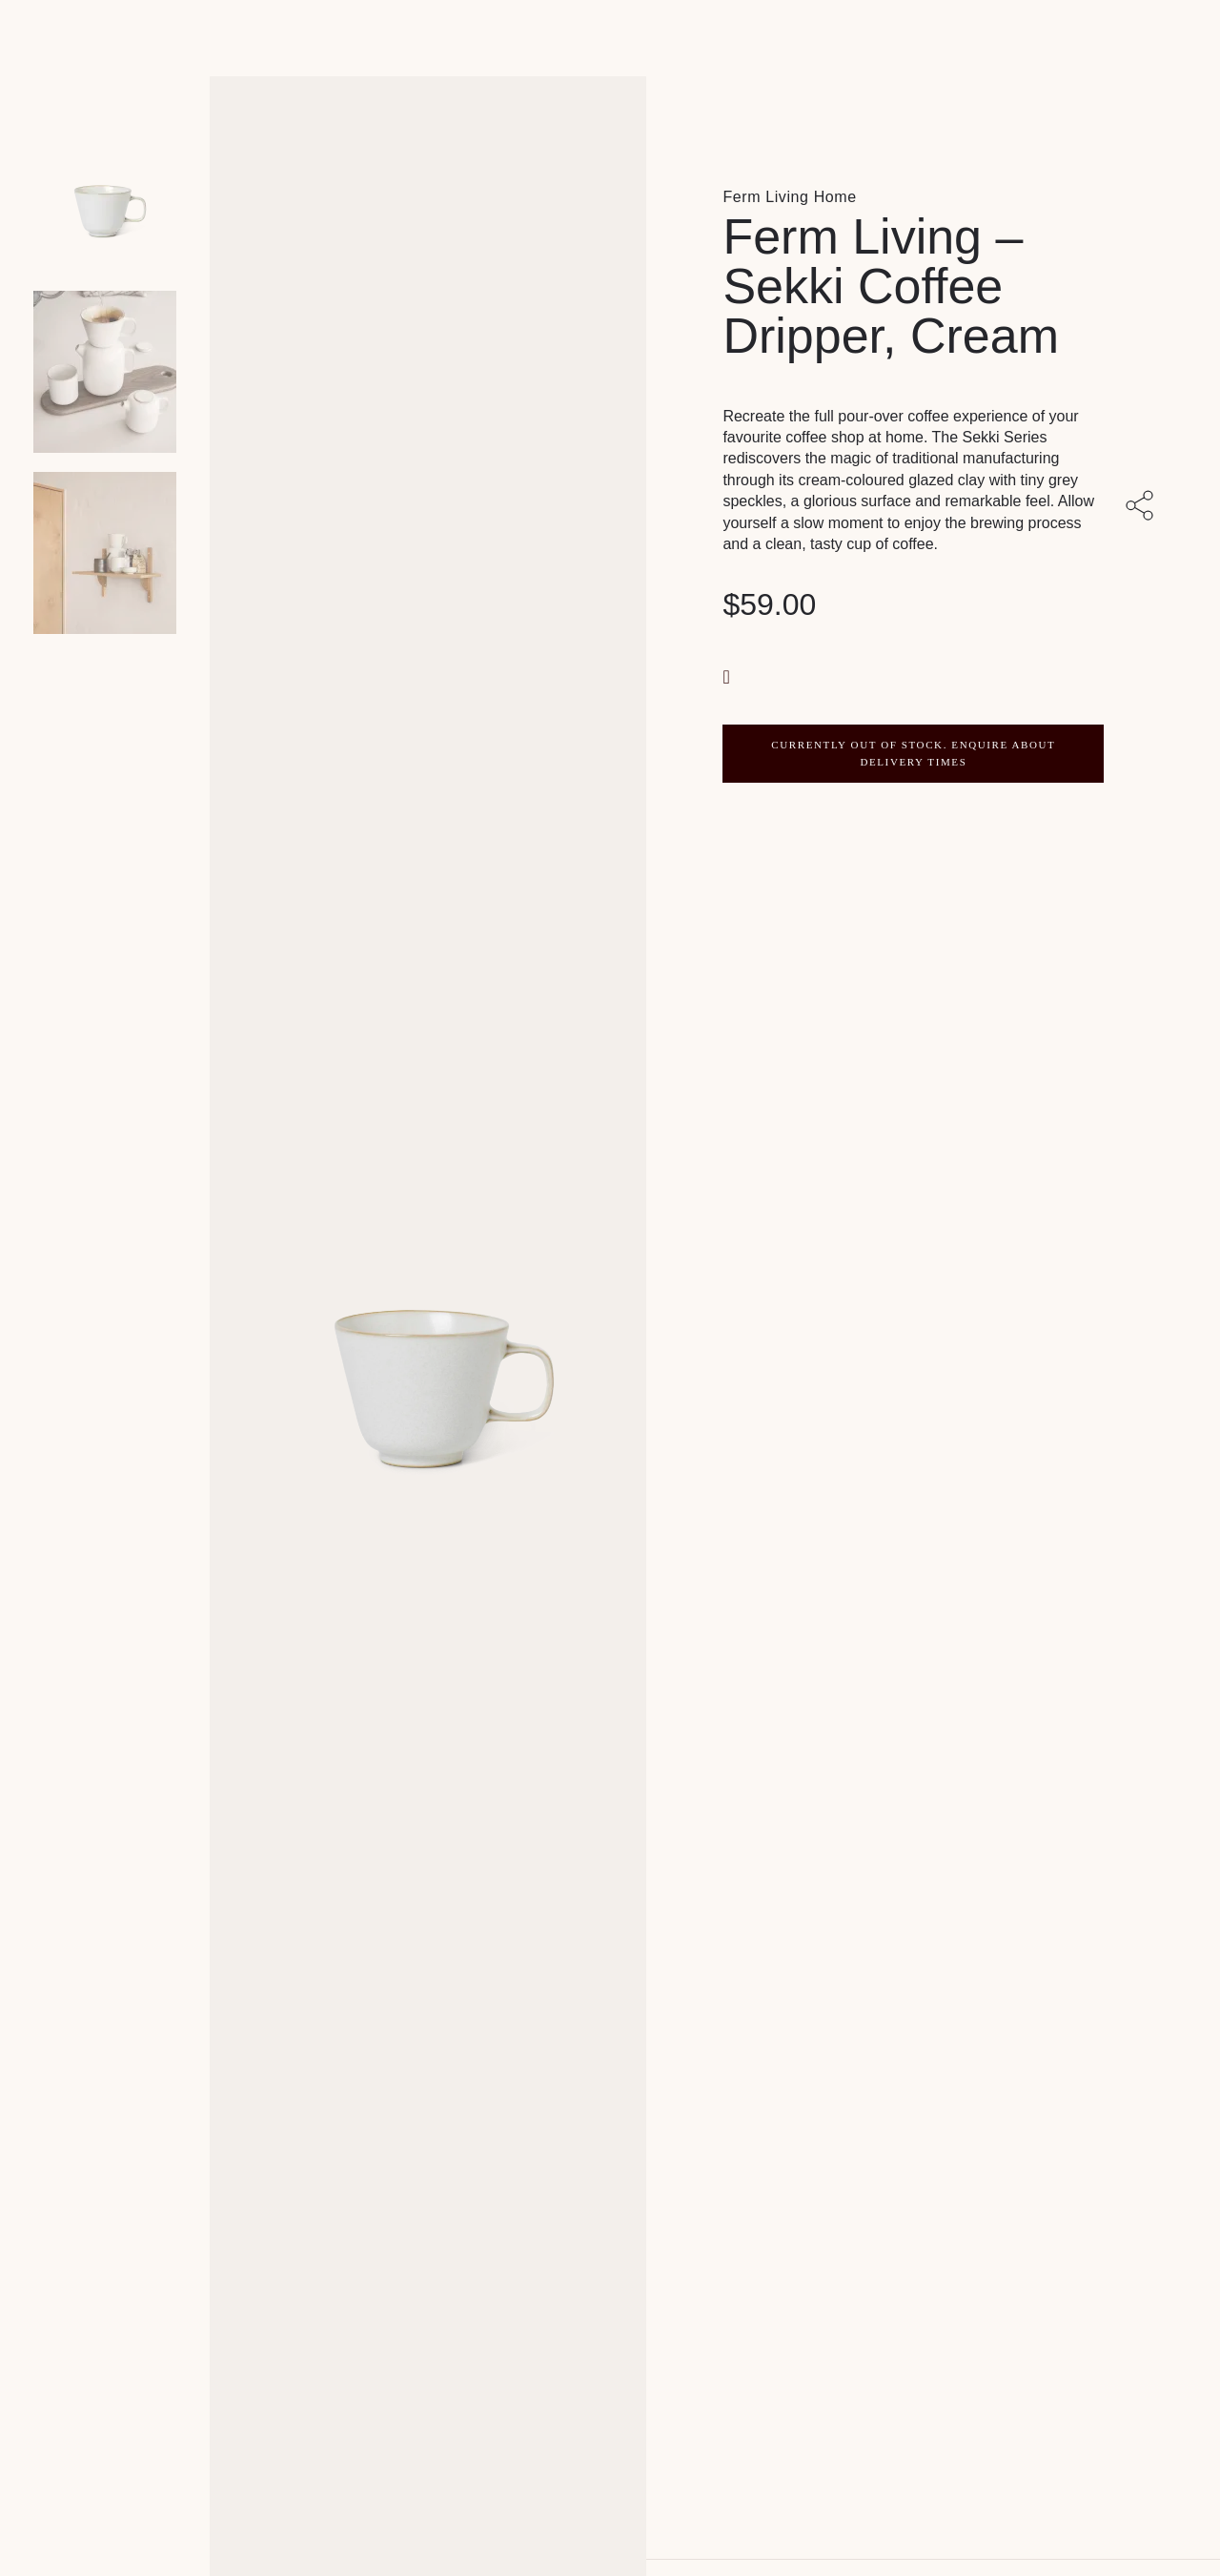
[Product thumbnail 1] (104, 372)
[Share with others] (1142, 507)
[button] (728, 675)
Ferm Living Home (789, 197)
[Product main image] (104, 191)
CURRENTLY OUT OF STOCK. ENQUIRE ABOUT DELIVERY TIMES (913, 753)
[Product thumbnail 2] (104, 553)
